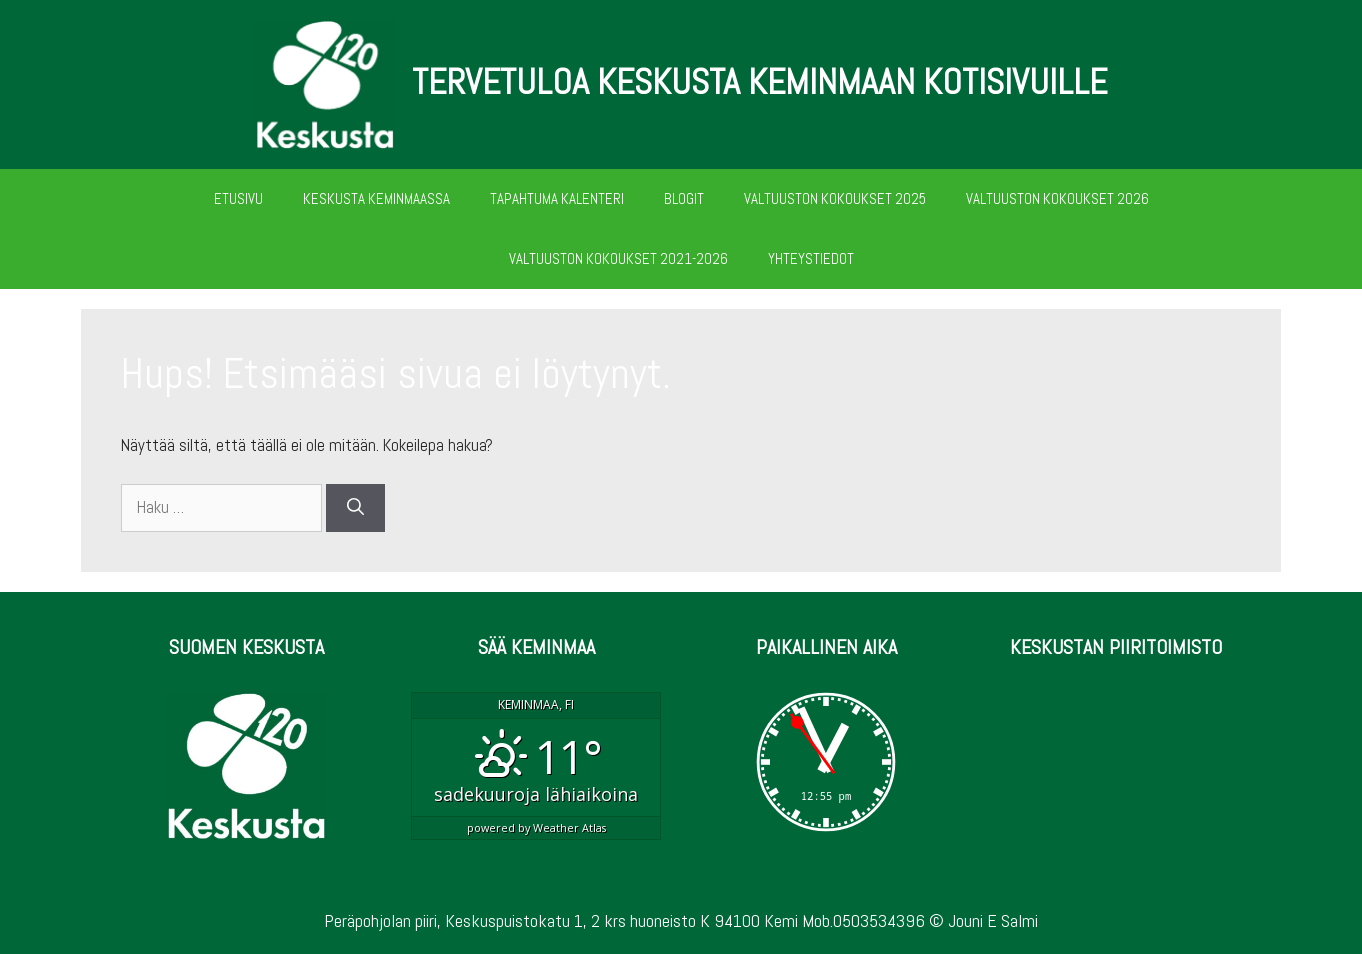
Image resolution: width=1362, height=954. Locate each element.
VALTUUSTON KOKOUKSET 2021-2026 (618, 258)
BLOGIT (684, 198)
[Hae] (355, 508)
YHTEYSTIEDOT (811, 258)
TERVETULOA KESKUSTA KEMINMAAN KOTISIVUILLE (759, 82)
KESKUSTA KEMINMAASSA (376, 198)
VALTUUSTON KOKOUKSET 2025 (835, 198)
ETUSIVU (238, 198)
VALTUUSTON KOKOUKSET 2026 (1057, 198)
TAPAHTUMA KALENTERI (557, 198)
